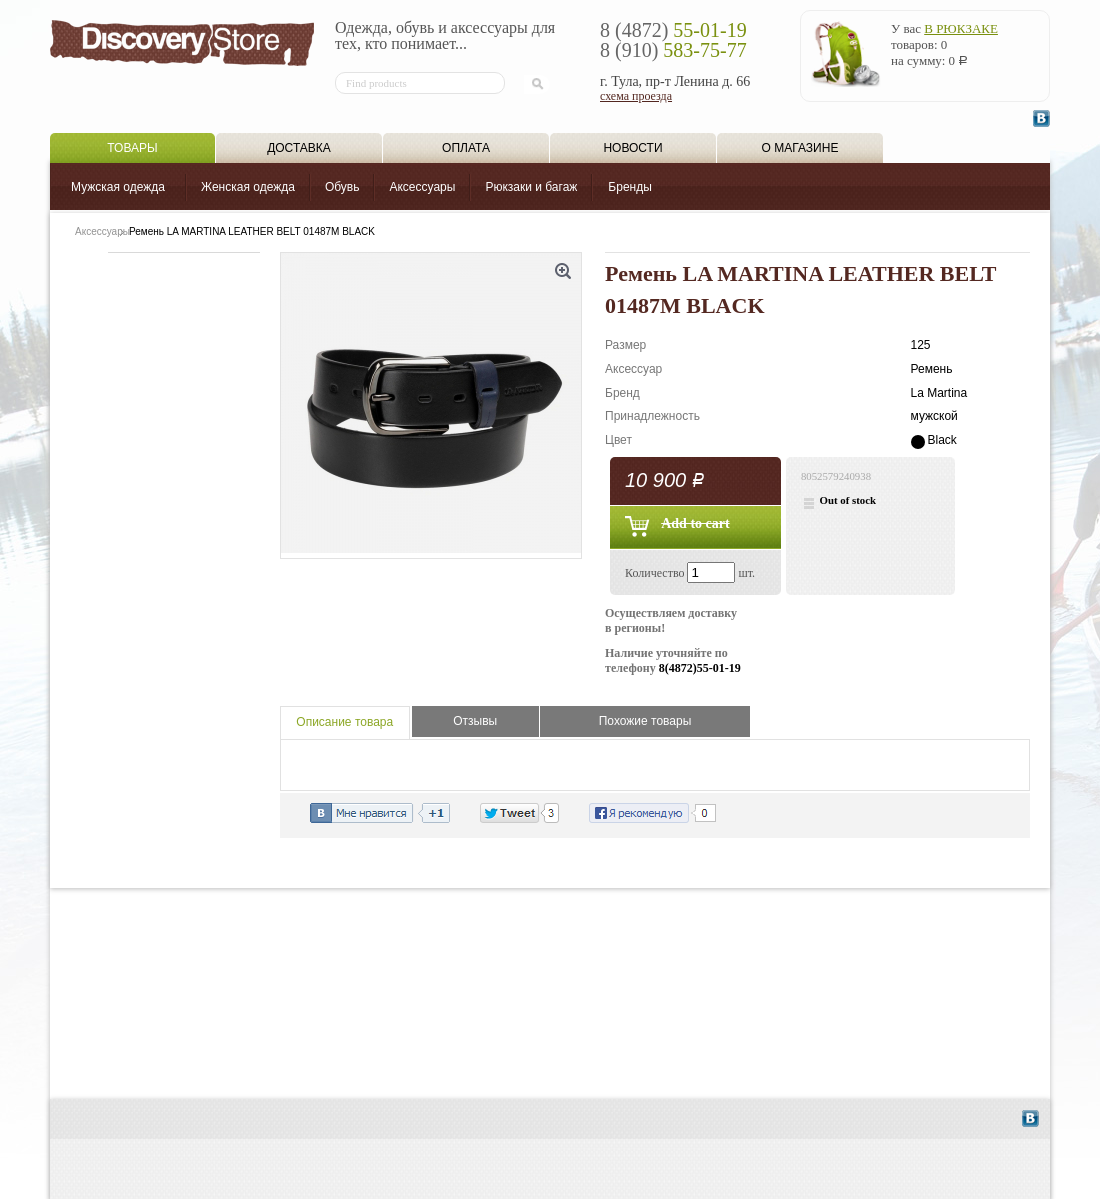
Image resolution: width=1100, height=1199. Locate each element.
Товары (132, 148)
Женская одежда (248, 187)
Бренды (629, 187)
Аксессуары (422, 187)
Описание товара (344, 722)
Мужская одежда (118, 187)
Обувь (342, 187)
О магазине (800, 148)
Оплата (466, 148)
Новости (632, 148)
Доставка (299, 148)
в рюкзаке (961, 28)
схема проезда (636, 96)
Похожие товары (645, 721)
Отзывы (475, 721)
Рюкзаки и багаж (531, 187)
